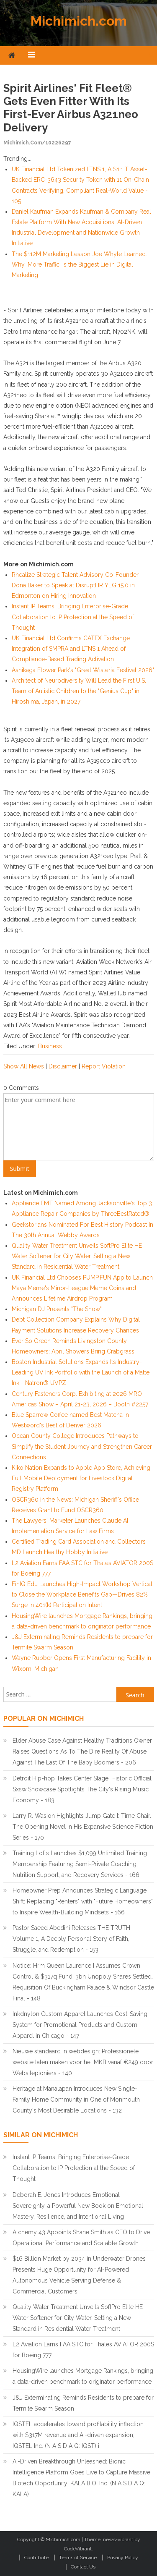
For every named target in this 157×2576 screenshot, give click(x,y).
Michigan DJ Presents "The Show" (57, 1309)
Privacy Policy (122, 2557)
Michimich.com (79, 21)
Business (50, 1046)
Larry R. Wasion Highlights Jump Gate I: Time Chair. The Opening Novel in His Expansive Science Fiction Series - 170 (83, 1826)
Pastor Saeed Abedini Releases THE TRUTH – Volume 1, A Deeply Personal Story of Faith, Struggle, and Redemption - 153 (74, 1938)
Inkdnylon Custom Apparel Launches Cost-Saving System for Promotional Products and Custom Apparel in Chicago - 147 (80, 2025)
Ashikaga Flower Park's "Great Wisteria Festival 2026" (83, 670)
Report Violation (104, 1066)
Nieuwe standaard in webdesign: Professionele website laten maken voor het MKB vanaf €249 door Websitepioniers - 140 (83, 2062)
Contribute (36, 2557)
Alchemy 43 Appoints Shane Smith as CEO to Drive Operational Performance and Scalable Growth (81, 2237)
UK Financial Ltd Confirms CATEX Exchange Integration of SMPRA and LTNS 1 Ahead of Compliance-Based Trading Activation (71, 648)
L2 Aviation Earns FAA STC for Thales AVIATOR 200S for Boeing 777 (83, 2350)
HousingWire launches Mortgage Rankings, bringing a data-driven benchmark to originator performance (83, 2376)
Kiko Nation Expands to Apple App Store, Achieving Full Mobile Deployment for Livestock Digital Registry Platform (81, 1478)
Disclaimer (63, 1066)
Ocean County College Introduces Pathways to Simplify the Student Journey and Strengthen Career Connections (82, 1446)
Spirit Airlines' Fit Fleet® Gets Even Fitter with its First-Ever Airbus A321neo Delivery (70, 108)
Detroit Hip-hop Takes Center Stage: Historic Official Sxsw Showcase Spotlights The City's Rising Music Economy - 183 (82, 1789)
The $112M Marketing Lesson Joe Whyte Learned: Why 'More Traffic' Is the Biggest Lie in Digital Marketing (79, 264)
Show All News (23, 1066)
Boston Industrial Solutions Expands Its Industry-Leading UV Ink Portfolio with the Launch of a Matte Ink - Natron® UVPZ (80, 1372)
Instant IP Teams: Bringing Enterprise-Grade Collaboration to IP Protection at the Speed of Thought (73, 617)
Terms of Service (78, 2557)
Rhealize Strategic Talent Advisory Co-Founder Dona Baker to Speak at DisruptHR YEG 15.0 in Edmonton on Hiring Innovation (75, 585)
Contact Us (83, 2567)
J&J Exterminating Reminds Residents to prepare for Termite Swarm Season (83, 2403)
